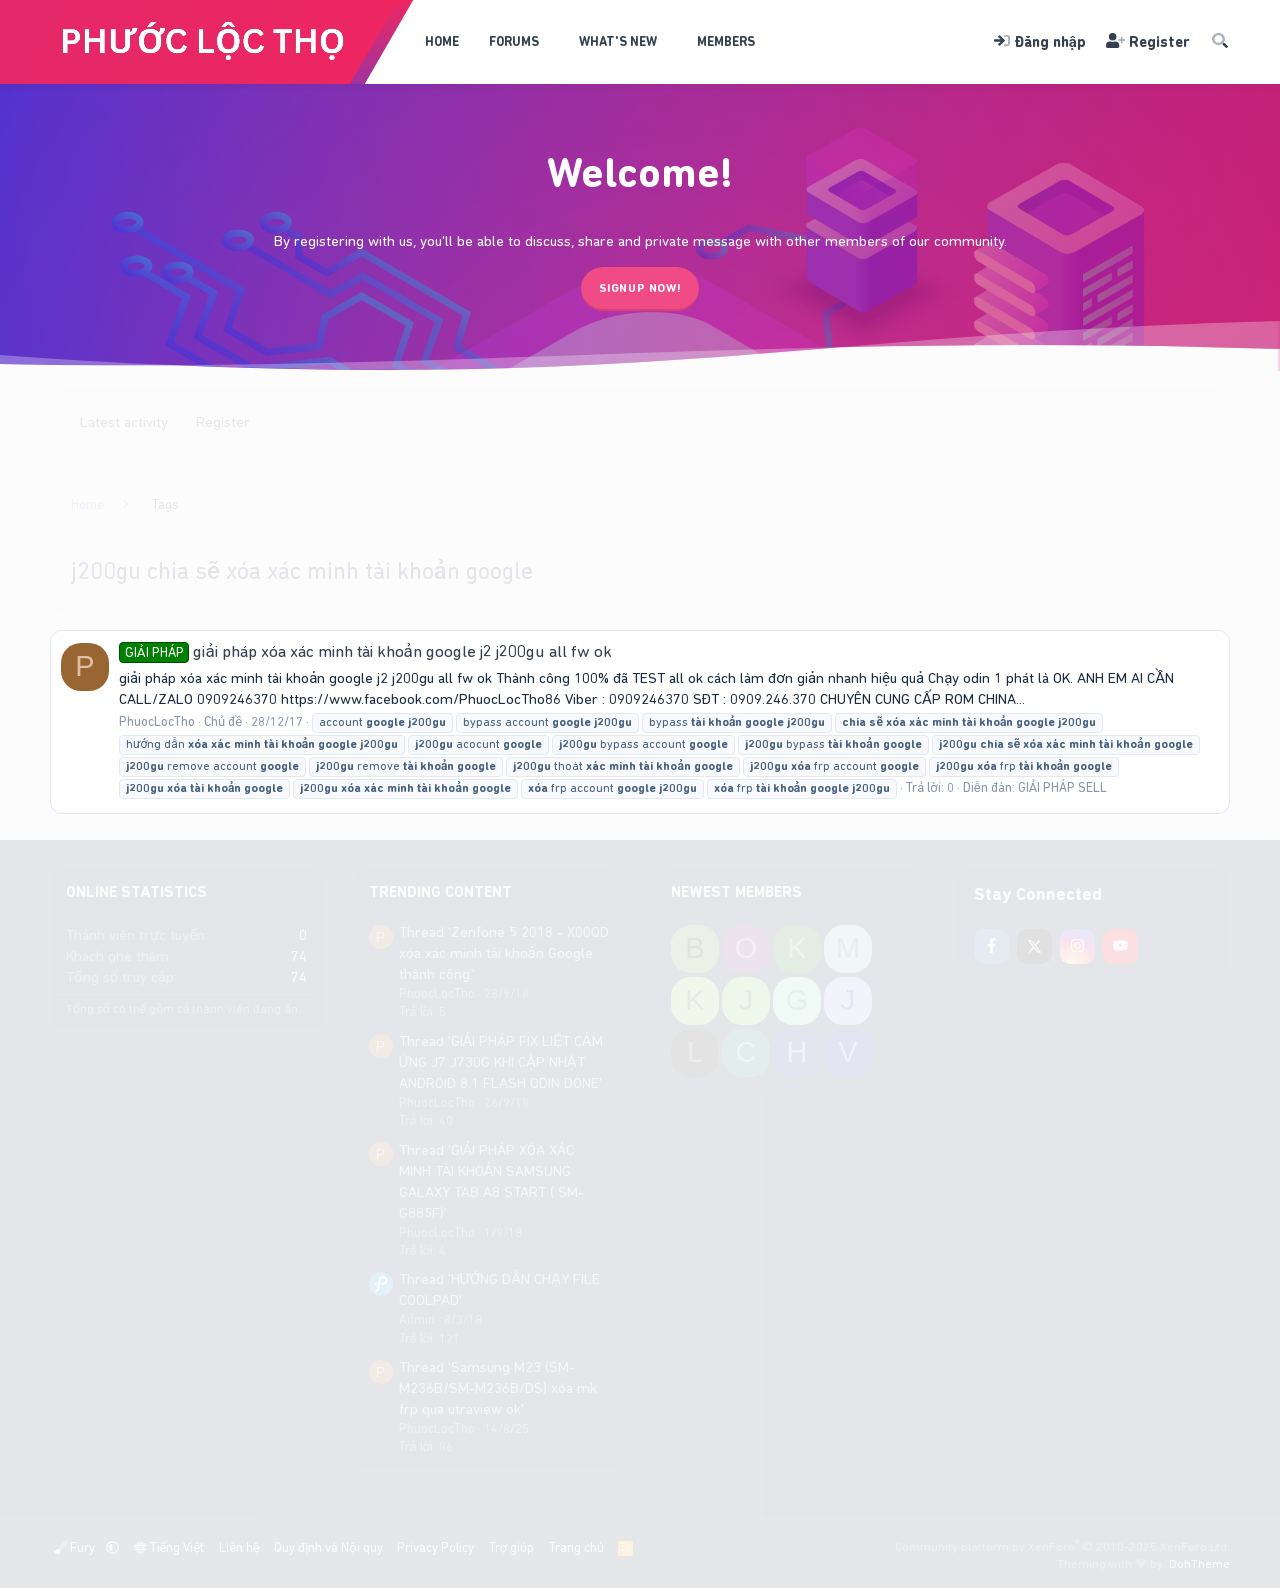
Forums (514, 41)
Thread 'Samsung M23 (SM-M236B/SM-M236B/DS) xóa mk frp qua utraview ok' (498, 1388)
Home (442, 41)
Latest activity (124, 422)
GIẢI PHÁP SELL (1062, 787)
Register (223, 422)
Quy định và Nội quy (328, 1547)
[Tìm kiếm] (1220, 42)
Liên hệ (239, 1547)
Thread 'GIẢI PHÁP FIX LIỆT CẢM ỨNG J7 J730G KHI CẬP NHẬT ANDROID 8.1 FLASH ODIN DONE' (501, 1062)
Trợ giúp (511, 1547)
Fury (76, 1547)
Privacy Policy (435, 1547)
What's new (618, 41)
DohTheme (1199, 1564)
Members (726, 41)
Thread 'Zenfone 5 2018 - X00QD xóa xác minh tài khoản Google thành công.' (504, 953)
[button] (552, 42)
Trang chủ (576, 1547)
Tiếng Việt (169, 1547)
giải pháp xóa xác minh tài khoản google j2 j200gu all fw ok (365, 651)
